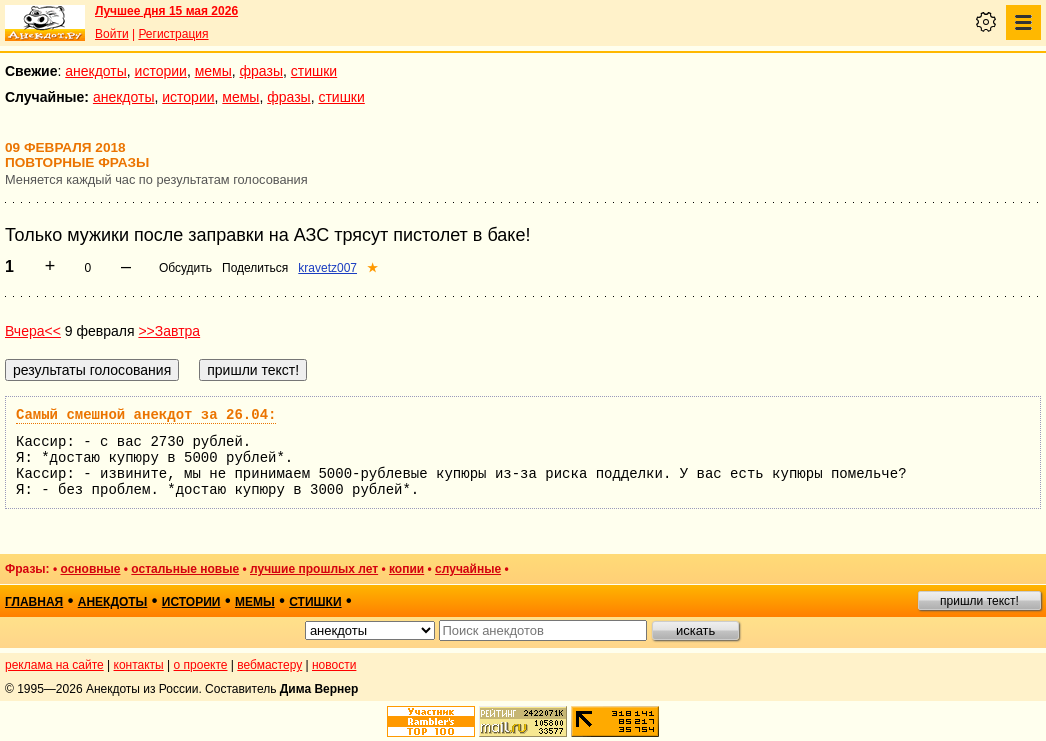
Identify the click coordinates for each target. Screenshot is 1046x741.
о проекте (201, 665)
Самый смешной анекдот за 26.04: (146, 415)
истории (161, 71)
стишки (314, 71)
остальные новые (185, 569)
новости (334, 665)
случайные (468, 569)
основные (90, 569)
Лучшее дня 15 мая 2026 (166, 11)
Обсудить (185, 268)
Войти (112, 34)
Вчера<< (33, 331)
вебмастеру (269, 665)
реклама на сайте (54, 665)
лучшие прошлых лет (314, 569)
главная (34, 602)
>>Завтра (169, 331)
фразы (261, 71)
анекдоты (96, 71)
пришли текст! (979, 601)
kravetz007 (327, 268)
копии (406, 569)
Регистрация (173, 34)
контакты (139, 665)
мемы (213, 71)
